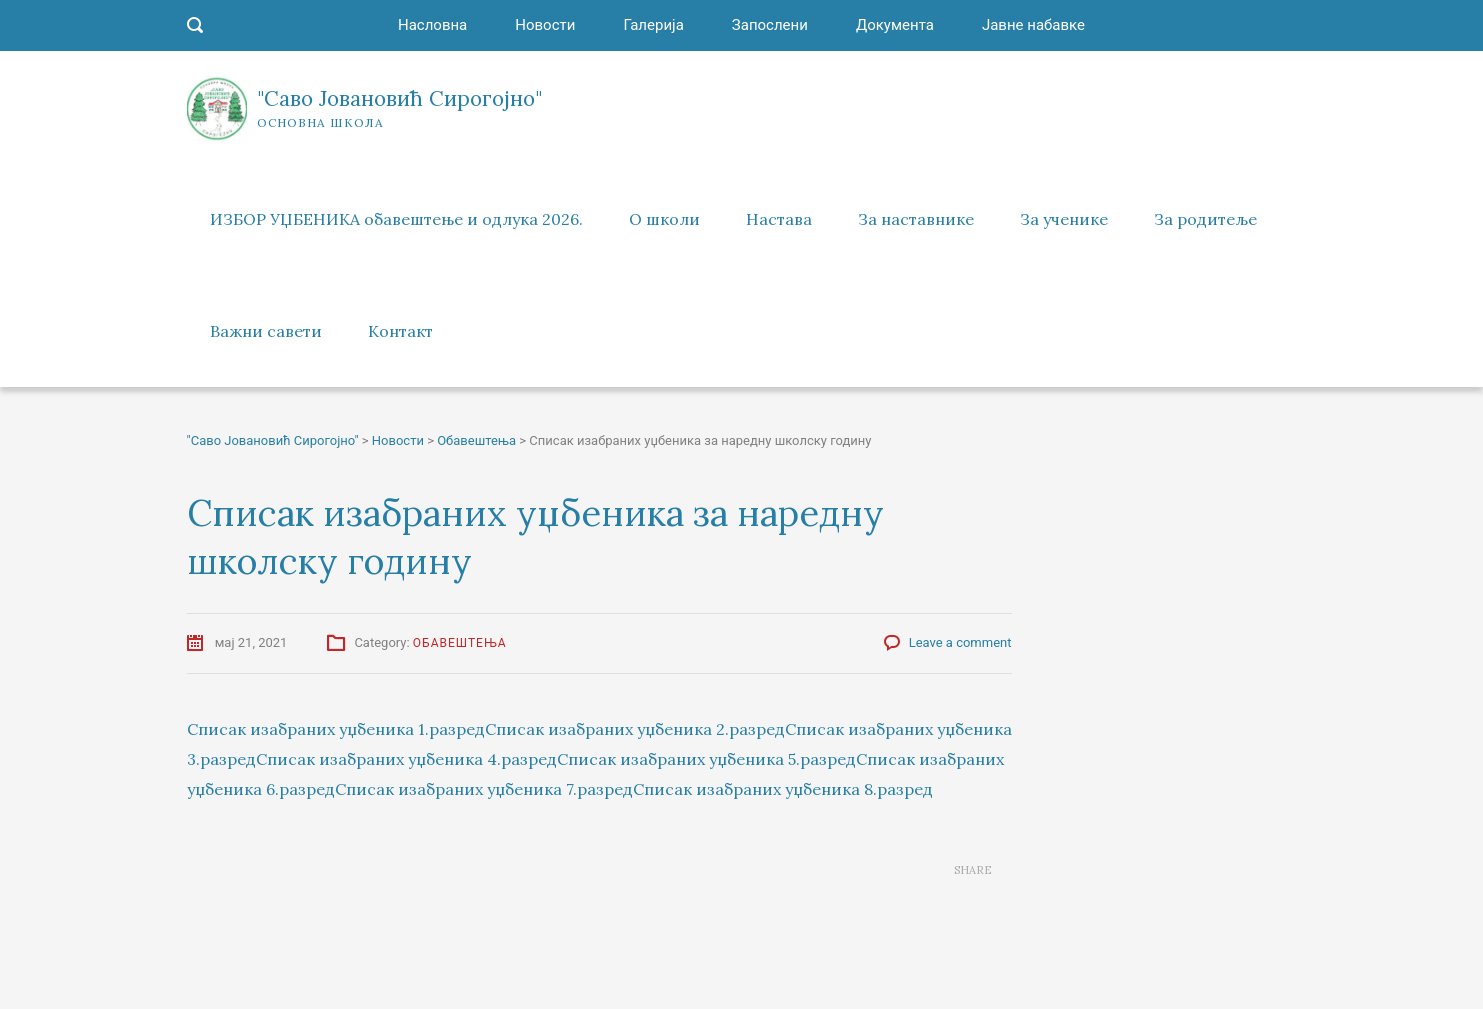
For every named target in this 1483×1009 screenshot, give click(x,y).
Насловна (432, 25)
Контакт (400, 331)
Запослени (770, 25)
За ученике (1064, 219)
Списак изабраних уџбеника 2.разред (635, 729)
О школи (664, 219)
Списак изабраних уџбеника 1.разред (336, 729)
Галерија (653, 25)
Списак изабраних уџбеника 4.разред (406, 759)
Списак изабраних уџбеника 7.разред (484, 789)
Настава (779, 219)
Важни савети (266, 331)
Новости (545, 25)
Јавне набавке (1033, 25)
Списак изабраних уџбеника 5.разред (706, 759)
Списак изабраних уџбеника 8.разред (783, 789)
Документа (895, 25)
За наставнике (916, 219)
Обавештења (460, 643)
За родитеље (1205, 219)
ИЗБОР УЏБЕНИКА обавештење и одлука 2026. (396, 219)
